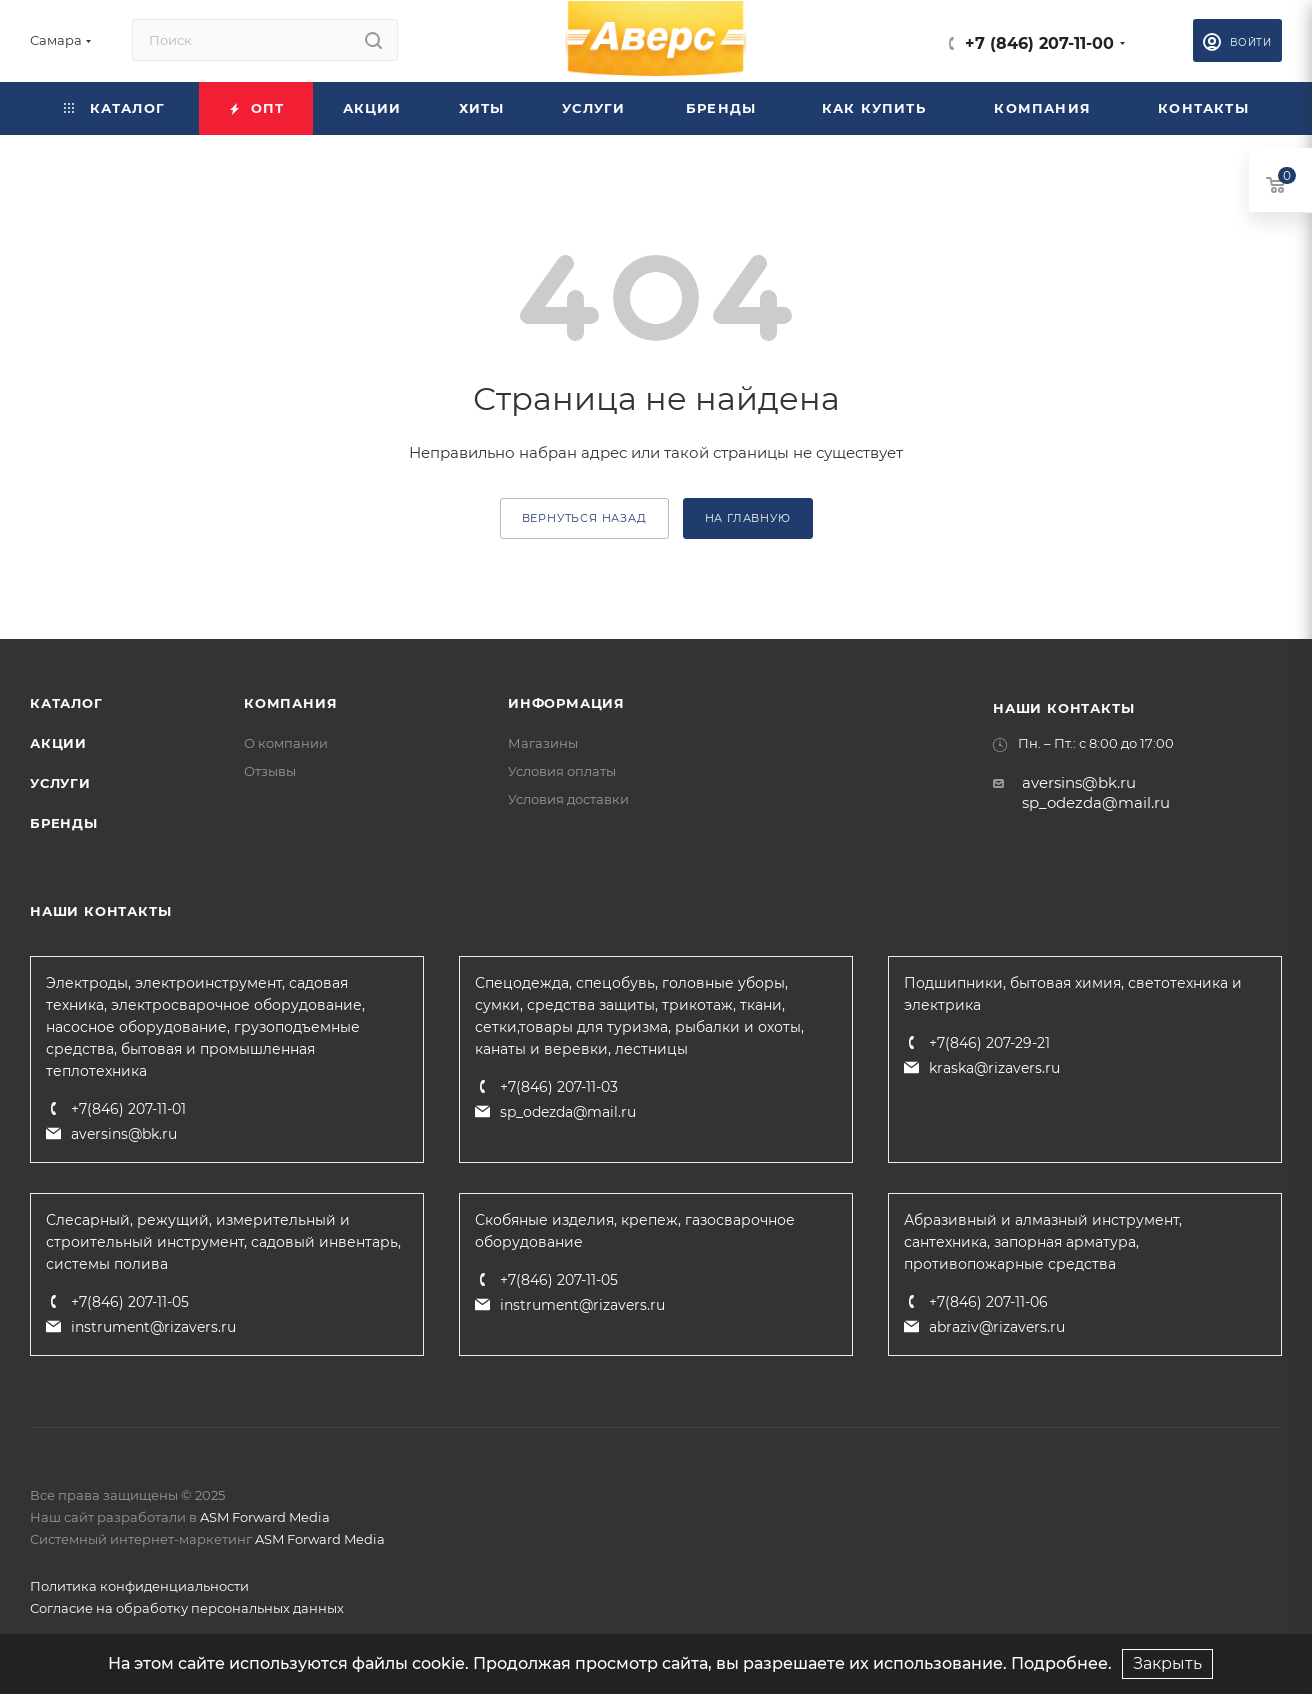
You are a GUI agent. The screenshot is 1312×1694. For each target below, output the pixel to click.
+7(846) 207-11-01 (128, 1109)
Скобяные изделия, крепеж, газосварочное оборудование (635, 1231)
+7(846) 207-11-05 (130, 1302)
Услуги (60, 783)
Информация (566, 703)
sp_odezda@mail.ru (1096, 802)
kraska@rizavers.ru (994, 1068)
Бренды (64, 823)
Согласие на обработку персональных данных (187, 1608)
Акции (58, 743)
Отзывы (270, 771)
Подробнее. (1061, 1663)
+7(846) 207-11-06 (988, 1302)
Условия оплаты (562, 771)
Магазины (543, 743)
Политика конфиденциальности (139, 1586)
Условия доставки (568, 799)
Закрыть (1167, 1663)
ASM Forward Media (265, 1517)
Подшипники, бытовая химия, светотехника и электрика (1073, 994)
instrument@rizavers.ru (153, 1327)
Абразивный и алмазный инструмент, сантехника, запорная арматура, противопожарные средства (1043, 1242)
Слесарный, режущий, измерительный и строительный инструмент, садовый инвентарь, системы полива (223, 1242)
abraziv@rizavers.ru (997, 1327)
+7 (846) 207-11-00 (1039, 43)
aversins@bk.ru (1079, 782)
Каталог (66, 703)
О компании (286, 743)
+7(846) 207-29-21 (989, 1043)
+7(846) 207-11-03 (559, 1087)
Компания (290, 703)
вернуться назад (584, 518)
